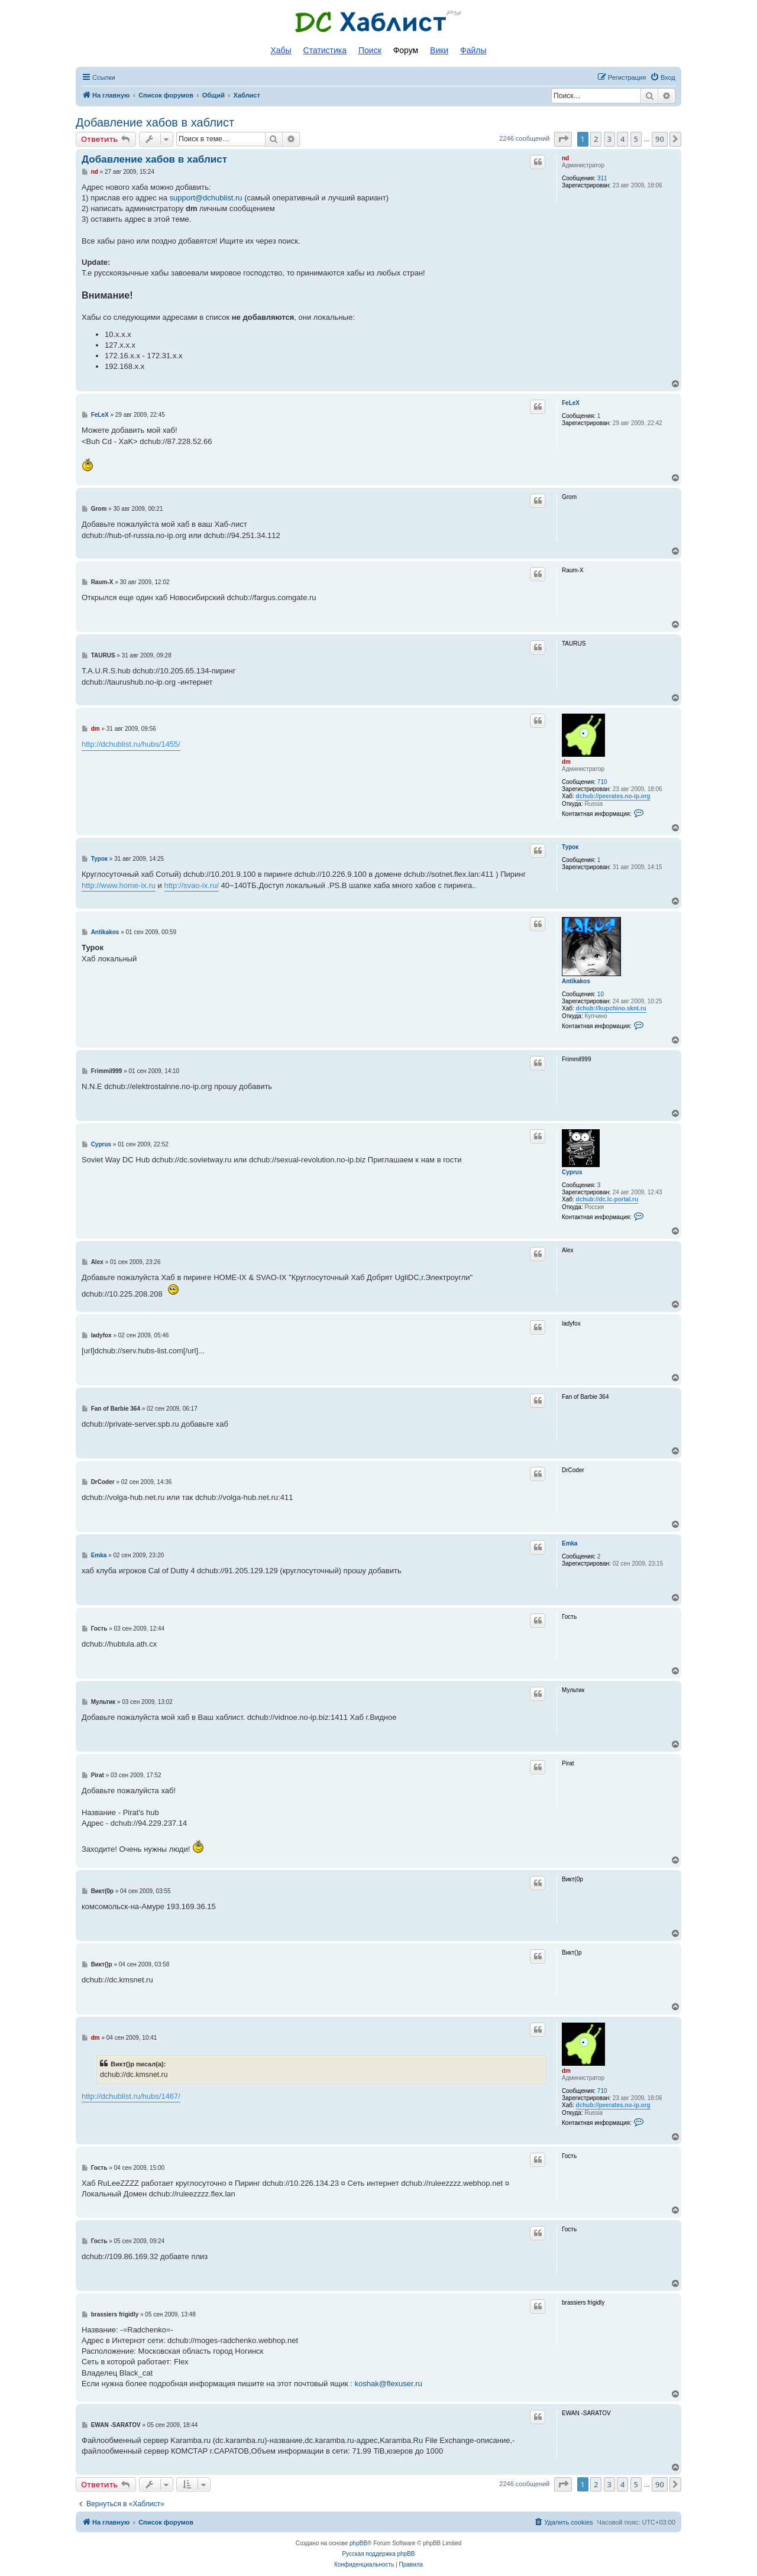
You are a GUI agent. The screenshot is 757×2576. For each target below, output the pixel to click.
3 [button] (609, 139)
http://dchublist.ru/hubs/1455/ (131, 744)
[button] (563, 139)
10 (600, 994)
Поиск (369, 50)
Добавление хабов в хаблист (155, 122)
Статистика (325, 50)
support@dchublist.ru (205, 197)
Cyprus (572, 1172)
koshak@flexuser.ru (388, 2383)
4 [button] (622, 139)
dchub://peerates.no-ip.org (613, 796)
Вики (439, 50)
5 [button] (636, 139)
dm (566, 762)
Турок (570, 847)
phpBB (358, 2543)
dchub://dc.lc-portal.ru (607, 1199)
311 (602, 178)
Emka (570, 1543)
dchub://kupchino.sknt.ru (611, 1008)
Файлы (473, 50)
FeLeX (571, 403)
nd (565, 158)
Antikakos (576, 981)
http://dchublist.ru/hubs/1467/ (131, 2096)
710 (602, 782)
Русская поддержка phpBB (378, 2554)
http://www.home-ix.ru (119, 885)
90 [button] (659, 139)
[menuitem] (662, 77)
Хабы (280, 50)
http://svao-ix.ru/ (191, 885)
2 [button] (596, 139)
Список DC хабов (378, 21)
